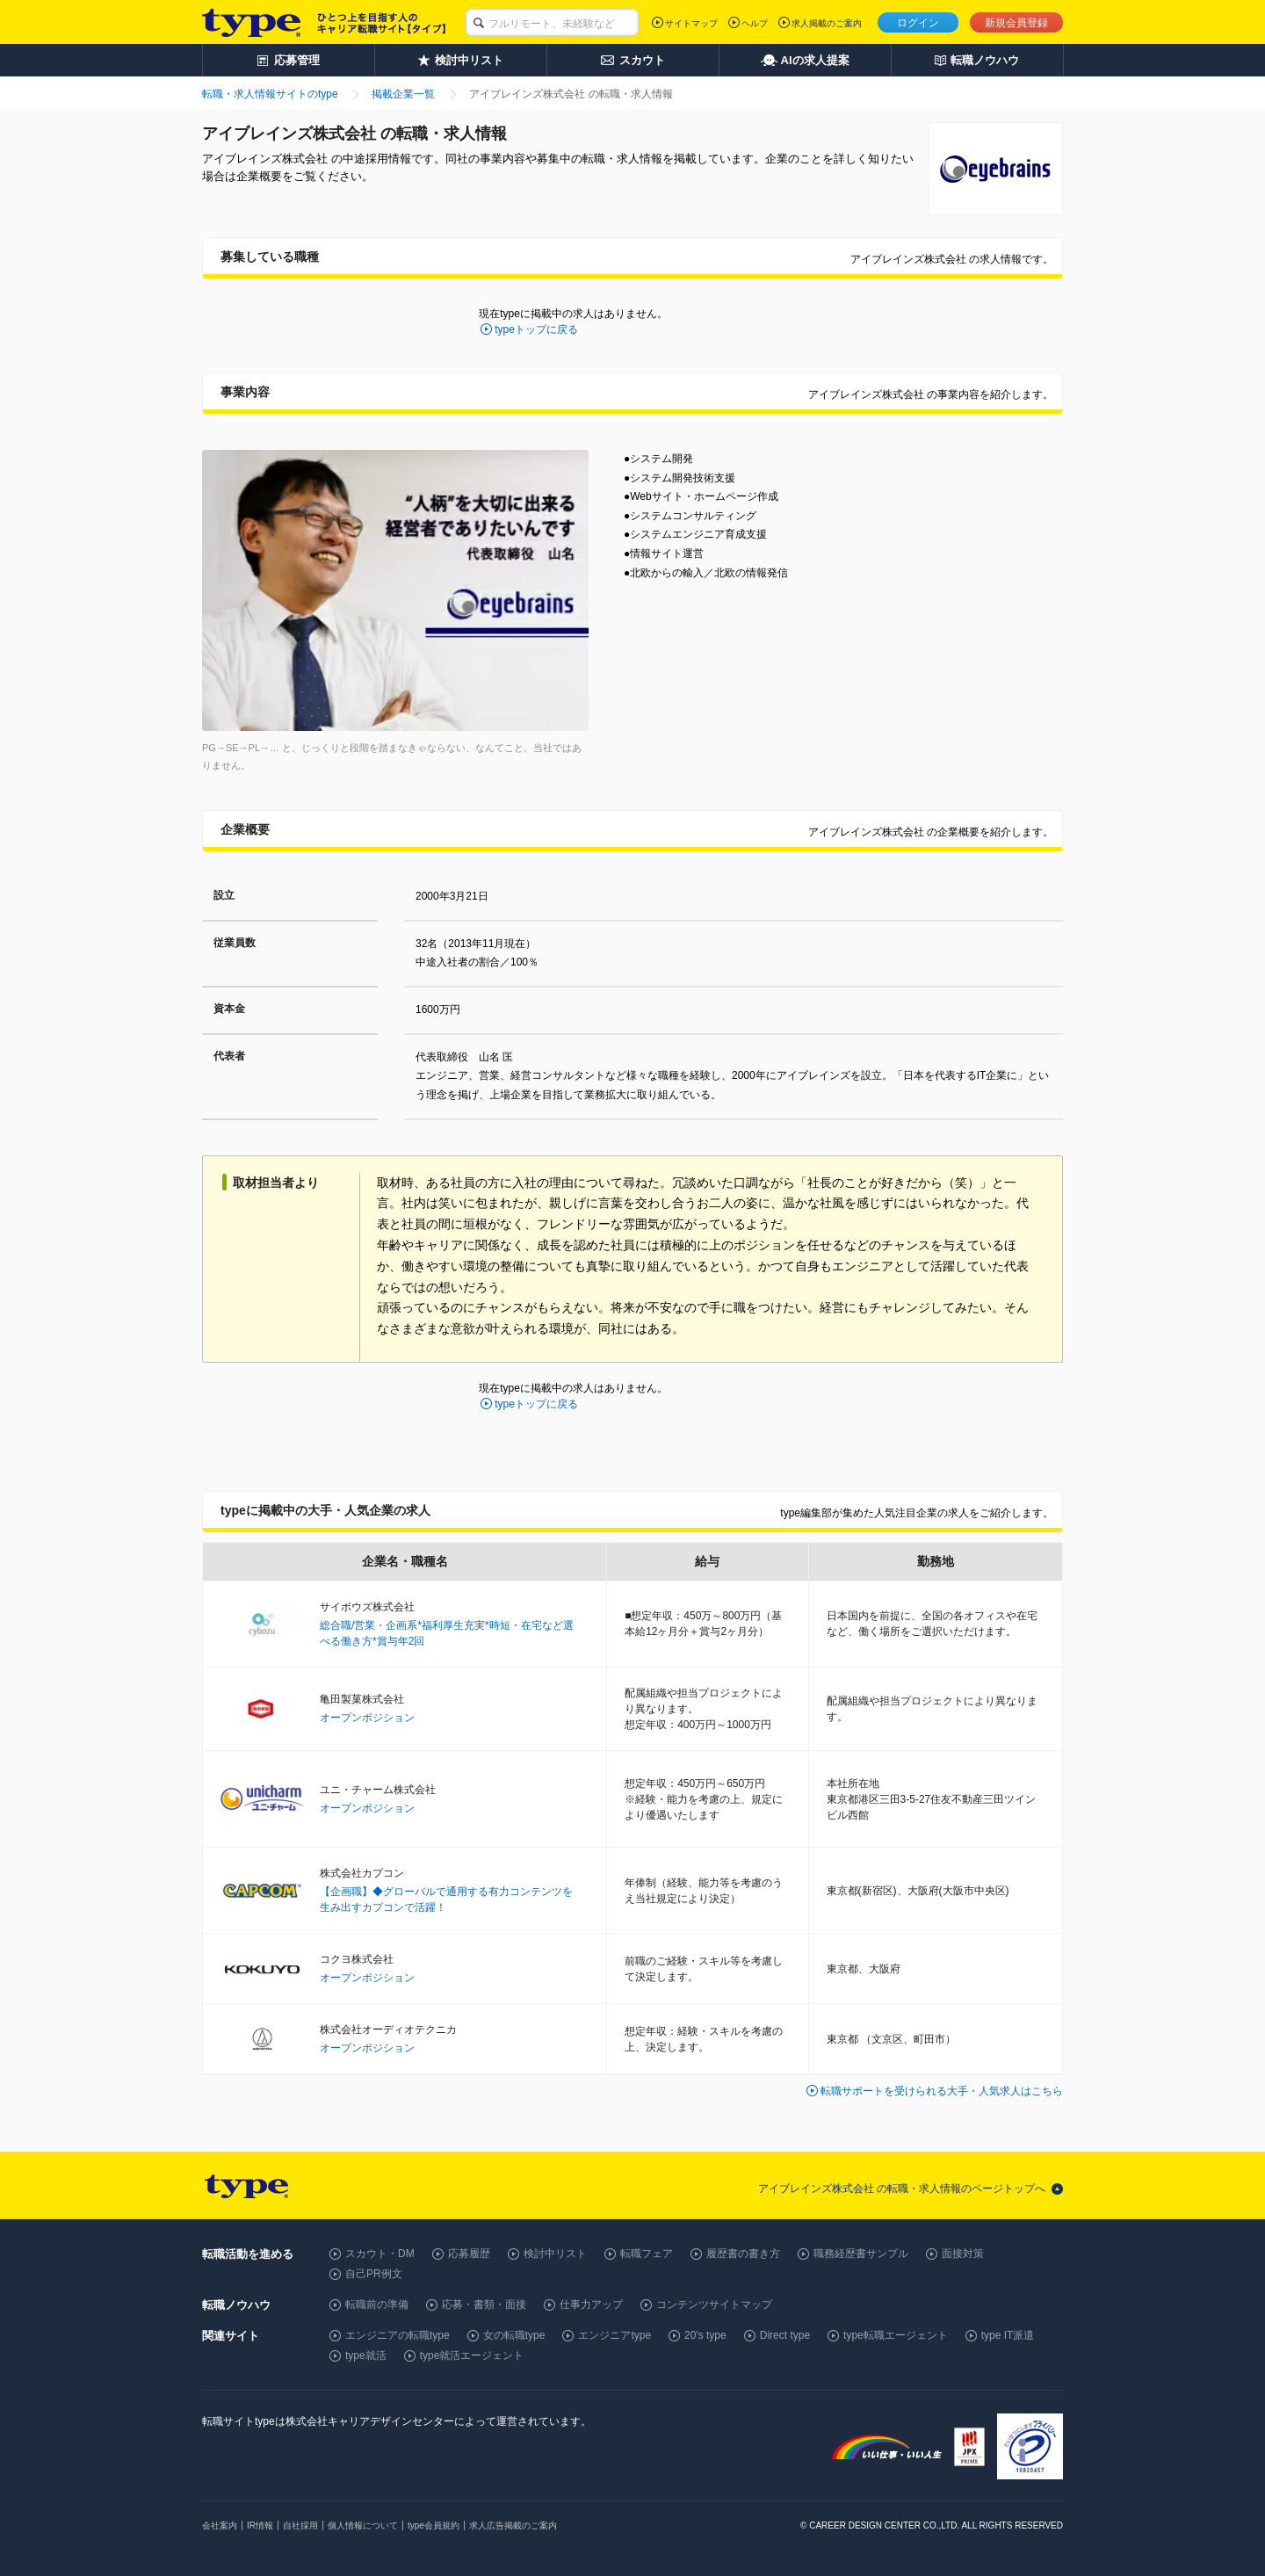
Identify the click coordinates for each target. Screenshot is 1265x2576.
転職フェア (646, 2253)
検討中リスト (555, 2253)
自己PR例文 (373, 2274)
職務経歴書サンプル (860, 2253)
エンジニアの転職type (397, 2335)
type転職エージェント (895, 2335)
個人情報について (363, 2525)
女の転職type (514, 2335)
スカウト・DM (380, 2253)
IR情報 (260, 2525)
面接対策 (963, 2253)
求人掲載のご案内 (827, 23)
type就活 (366, 2355)
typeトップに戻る (536, 329)
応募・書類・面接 (484, 2304)
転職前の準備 (376, 2304)
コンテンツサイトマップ (714, 2304)
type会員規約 (433, 2525)
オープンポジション (367, 1717)
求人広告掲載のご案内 (513, 2525)
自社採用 (300, 2525)
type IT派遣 (1008, 2335)
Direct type (785, 2335)
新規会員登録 (1016, 23)
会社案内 (219, 2525)
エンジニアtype (614, 2335)
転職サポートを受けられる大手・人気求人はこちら (941, 2091)
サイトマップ (691, 23)
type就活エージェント (472, 2355)
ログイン (918, 23)
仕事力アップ (591, 2304)
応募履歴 (469, 2253)
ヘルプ (754, 23)
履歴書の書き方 (743, 2253)
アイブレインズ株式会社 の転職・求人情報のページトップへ (901, 2188)
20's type (705, 2335)
